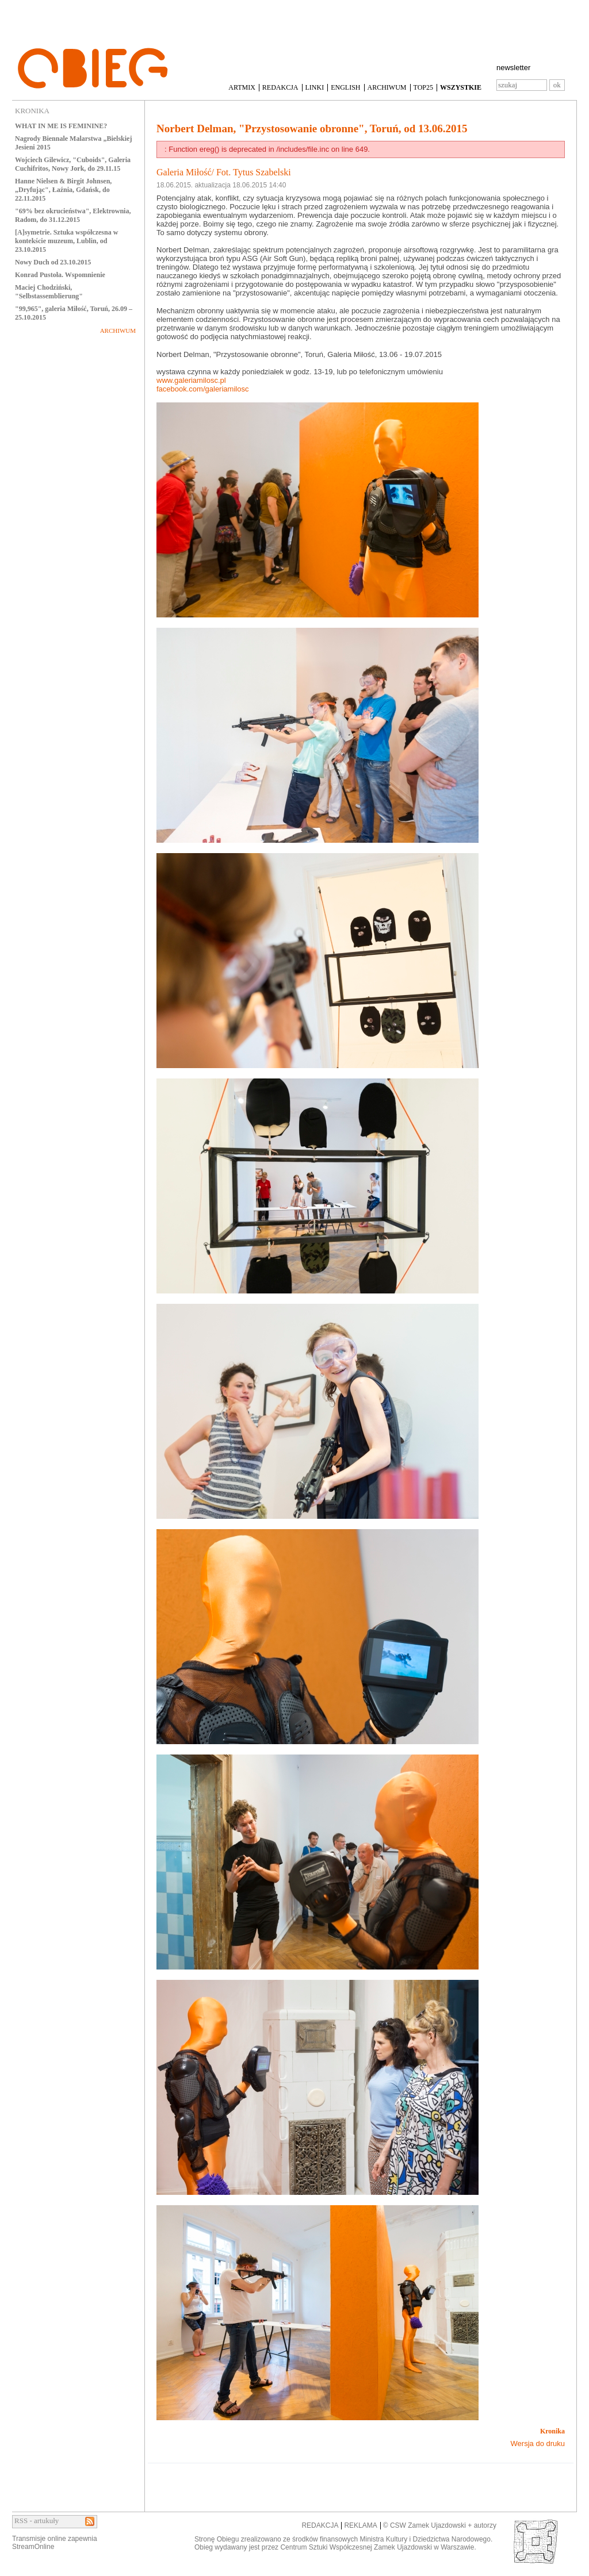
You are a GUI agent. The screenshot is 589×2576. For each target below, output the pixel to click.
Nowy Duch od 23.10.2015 (53, 262)
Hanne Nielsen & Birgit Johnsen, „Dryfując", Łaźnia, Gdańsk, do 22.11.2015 (63, 189)
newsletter (513, 67)
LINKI (314, 87)
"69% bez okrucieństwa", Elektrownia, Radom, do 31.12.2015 (73, 215)
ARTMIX (241, 87)
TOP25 (423, 87)
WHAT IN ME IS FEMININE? (61, 126)
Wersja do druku (538, 2443)
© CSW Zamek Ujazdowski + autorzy (439, 2525)
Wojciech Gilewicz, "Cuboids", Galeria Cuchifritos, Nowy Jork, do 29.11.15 (73, 164)
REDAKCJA (280, 87)
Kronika (552, 2431)
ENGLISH (345, 87)
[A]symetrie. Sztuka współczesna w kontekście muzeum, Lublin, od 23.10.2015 (66, 241)
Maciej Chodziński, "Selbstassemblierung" (49, 291)
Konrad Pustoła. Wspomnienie (60, 275)
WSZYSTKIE (460, 87)
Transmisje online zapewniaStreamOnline (54, 2543)
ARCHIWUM (387, 87)
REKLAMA (360, 2525)
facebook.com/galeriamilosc (202, 389)
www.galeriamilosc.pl (191, 380)
